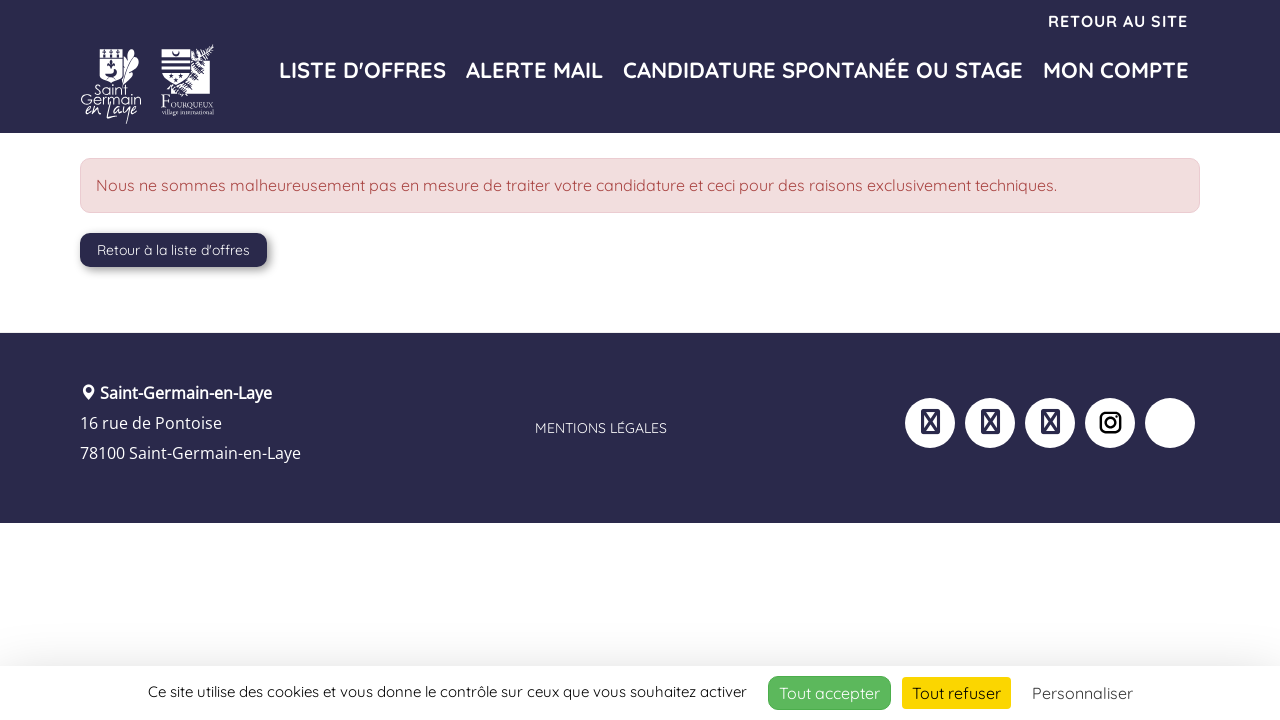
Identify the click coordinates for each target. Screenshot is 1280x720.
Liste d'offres (362, 70)
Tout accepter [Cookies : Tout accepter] (829, 693)
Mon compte (1116, 70)
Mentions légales (601, 428)
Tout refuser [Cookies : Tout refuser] (956, 693)
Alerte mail (534, 70)
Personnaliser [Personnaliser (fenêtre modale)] (1082, 693)
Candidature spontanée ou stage (823, 70)
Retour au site (1118, 21)
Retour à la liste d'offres (173, 250)
